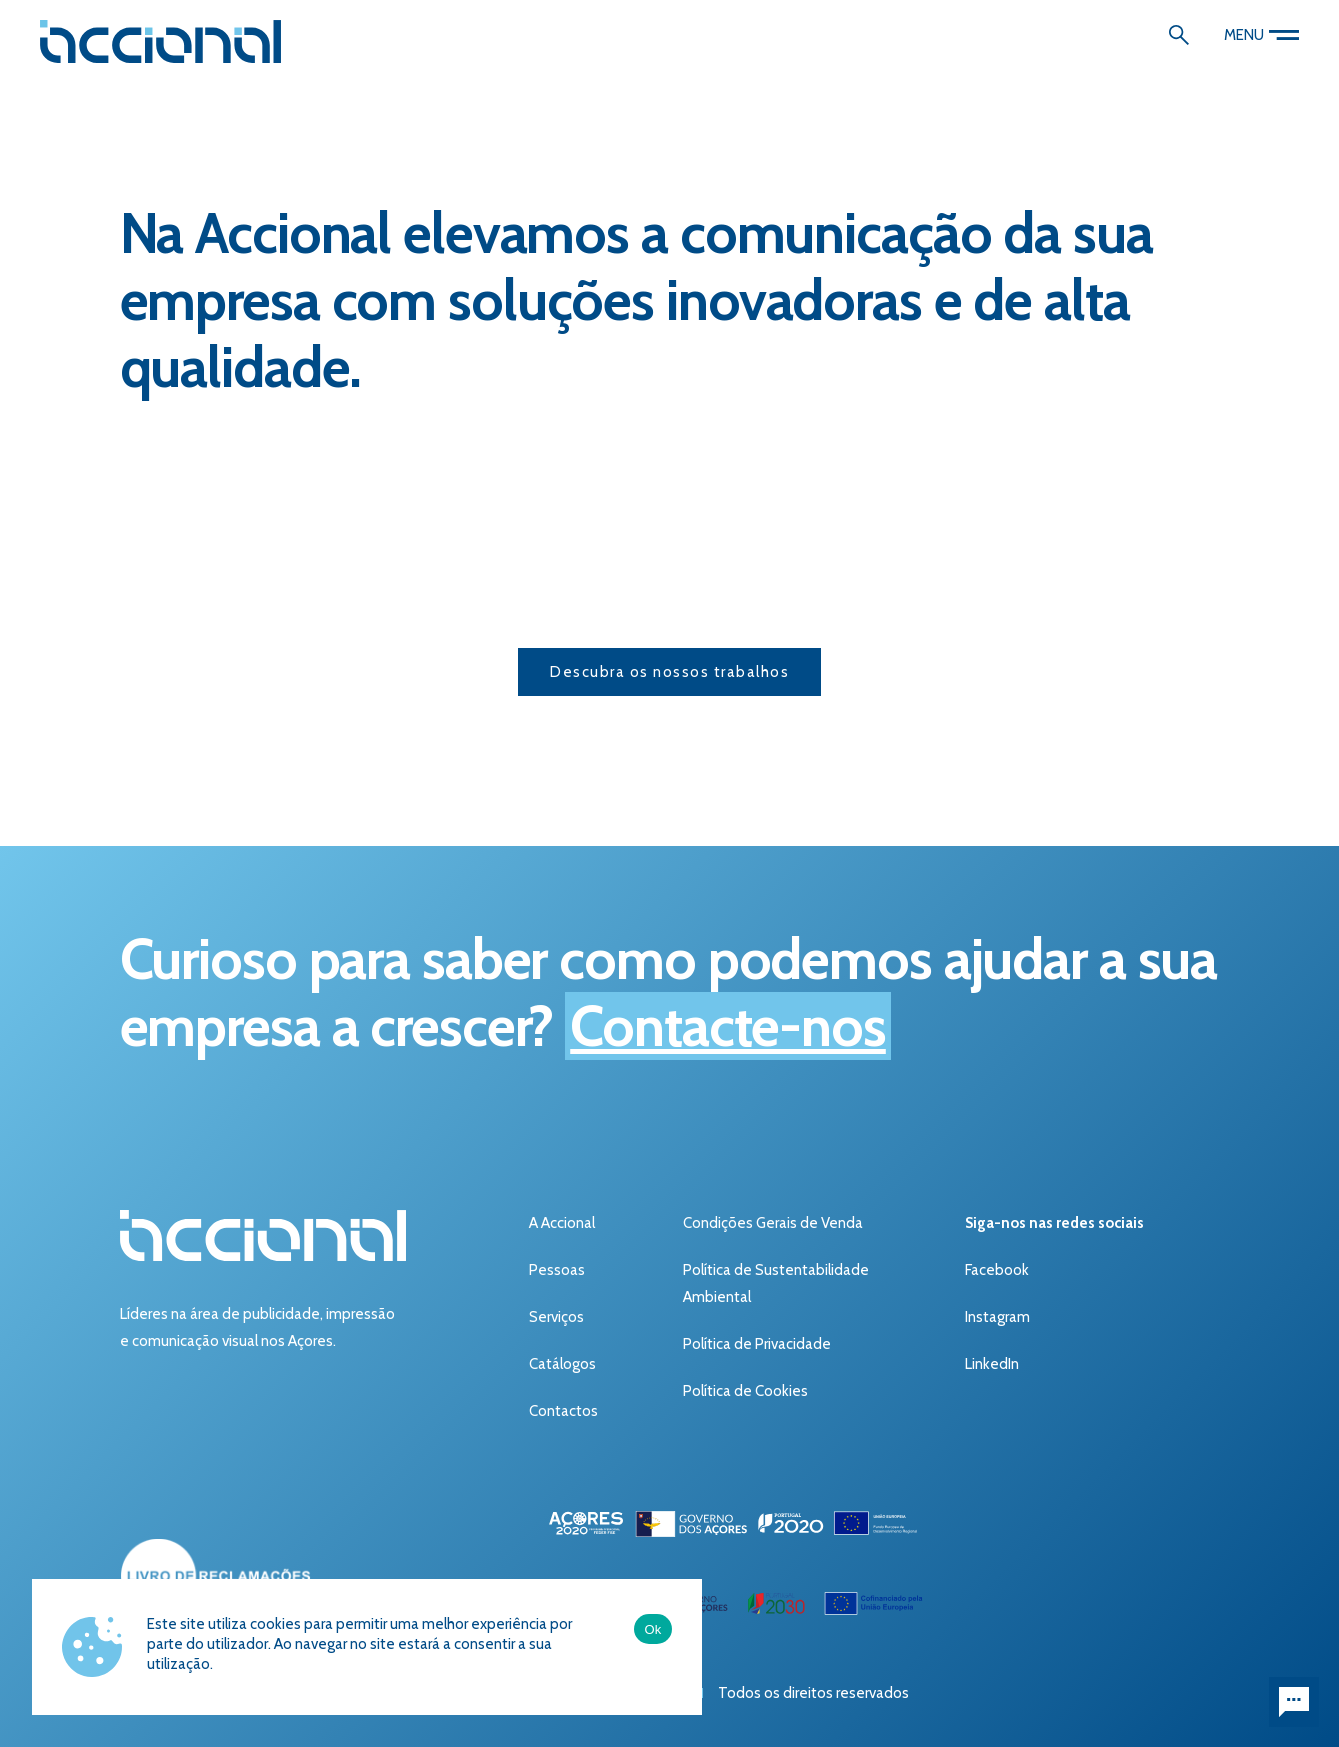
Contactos (563, 1411)
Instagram (997, 1317)
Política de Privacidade (757, 1344)
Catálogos (562, 1364)
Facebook (997, 1270)
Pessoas (557, 1270)
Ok (652, 1629)
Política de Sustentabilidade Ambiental (776, 1283)
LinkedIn (992, 1364)
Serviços (556, 1317)
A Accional (562, 1223)
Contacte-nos (728, 1026)
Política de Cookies (745, 1391)
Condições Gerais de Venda (773, 1223)
